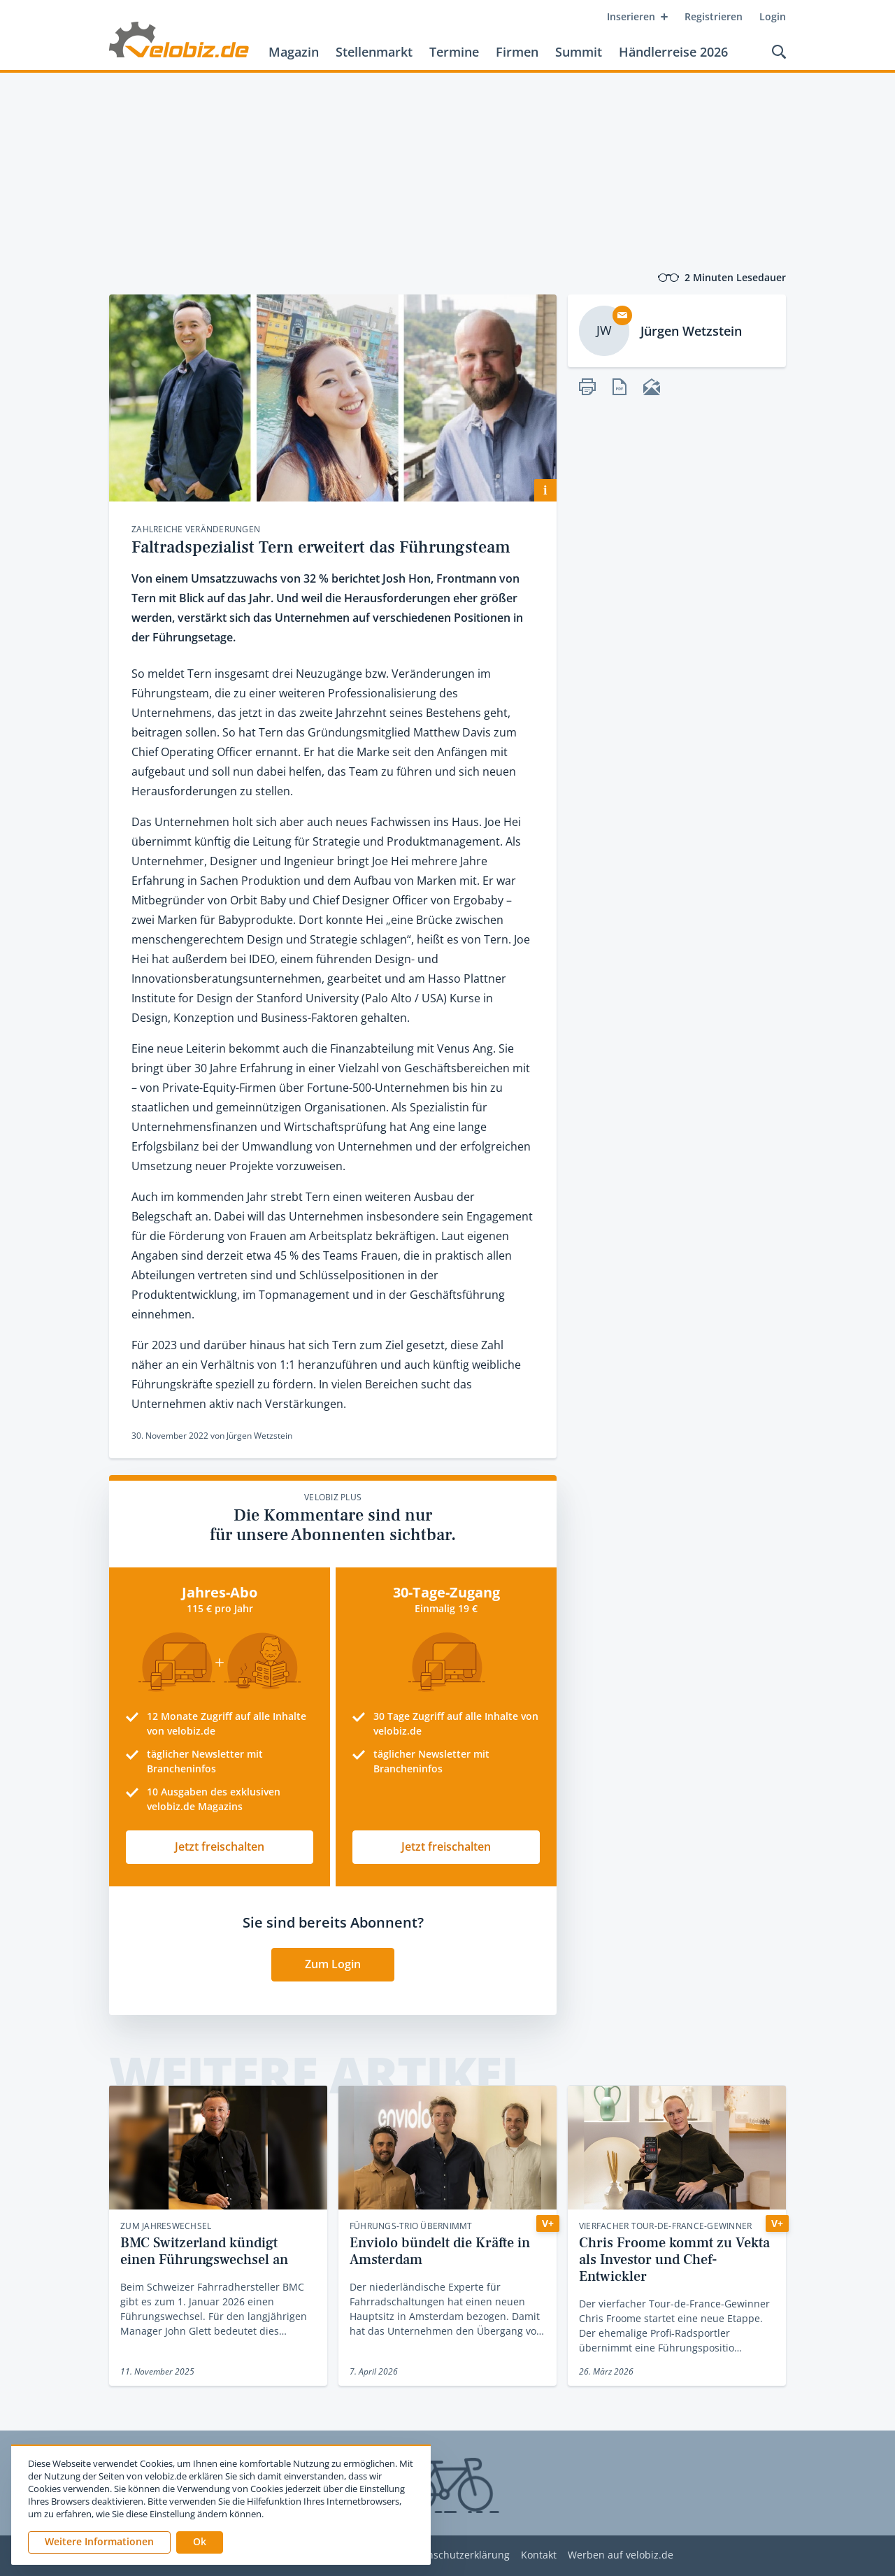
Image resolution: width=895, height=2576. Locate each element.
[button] (199, 2542)
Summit (578, 51)
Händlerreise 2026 (673, 51)
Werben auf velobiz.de (620, 2555)
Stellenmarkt (374, 51)
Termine (454, 51)
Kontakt (539, 2555)
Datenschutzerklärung (458, 2555)
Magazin (293, 51)
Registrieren (714, 16)
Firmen (517, 51)
